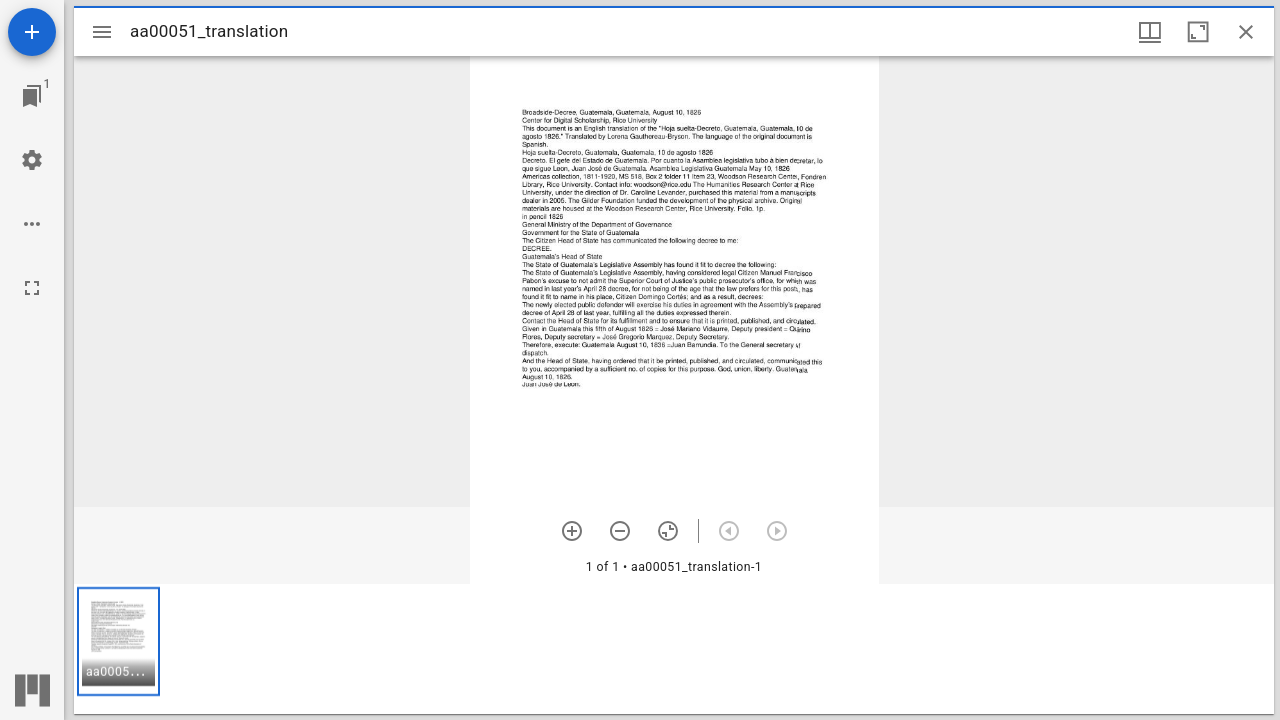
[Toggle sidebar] (102, 32)
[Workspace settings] (32, 160)
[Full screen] (32, 288)
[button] (118, 641)
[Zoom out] (620, 531)
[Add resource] (32, 32)
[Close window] (1246, 32)
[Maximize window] (1198, 32)
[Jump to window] (32, 96)
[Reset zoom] (668, 531)
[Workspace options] (32, 224)
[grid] (674, 649)
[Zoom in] (572, 531)
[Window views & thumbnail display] (1150, 32)
